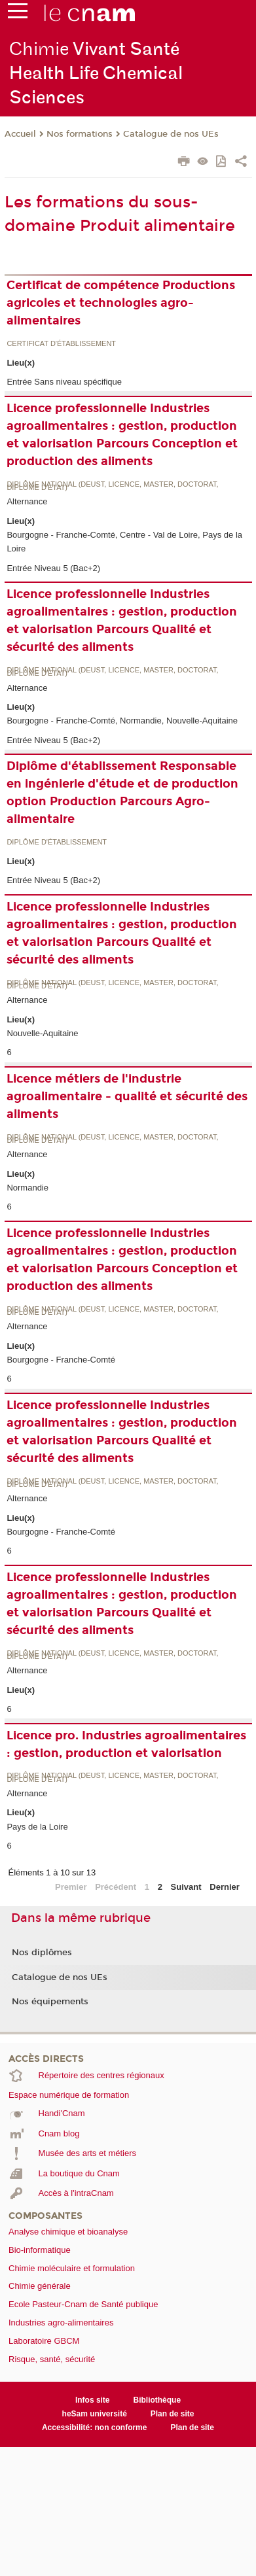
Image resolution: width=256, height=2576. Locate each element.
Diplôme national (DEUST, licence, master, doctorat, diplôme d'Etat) (112, 486)
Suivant (186, 1887)
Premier (70, 1887)
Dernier (225, 1887)
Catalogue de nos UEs (171, 134)
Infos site (92, 2400)
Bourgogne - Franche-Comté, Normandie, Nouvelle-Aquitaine (122, 720)
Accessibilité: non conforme (94, 2427)
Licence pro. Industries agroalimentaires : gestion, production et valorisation (126, 1744)
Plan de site (172, 2413)
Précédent (115, 1887)
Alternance (27, 501)
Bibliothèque (157, 2400)
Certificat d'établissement (61, 343)
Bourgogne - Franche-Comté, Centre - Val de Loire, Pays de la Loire (124, 541)
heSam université (94, 2413)
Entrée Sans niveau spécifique (64, 382)
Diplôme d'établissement (57, 842)
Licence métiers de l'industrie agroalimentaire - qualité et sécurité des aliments (127, 1096)
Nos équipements (50, 2001)
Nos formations (79, 134)
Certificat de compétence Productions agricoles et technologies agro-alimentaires (121, 303)
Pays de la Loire (37, 1827)
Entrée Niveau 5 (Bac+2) (53, 568)
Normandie (27, 1187)
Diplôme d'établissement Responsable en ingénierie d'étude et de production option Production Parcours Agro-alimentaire (122, 792)
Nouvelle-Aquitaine (42, 1033)
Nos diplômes (42, 1952)
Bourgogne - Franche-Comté (61, 1360)
